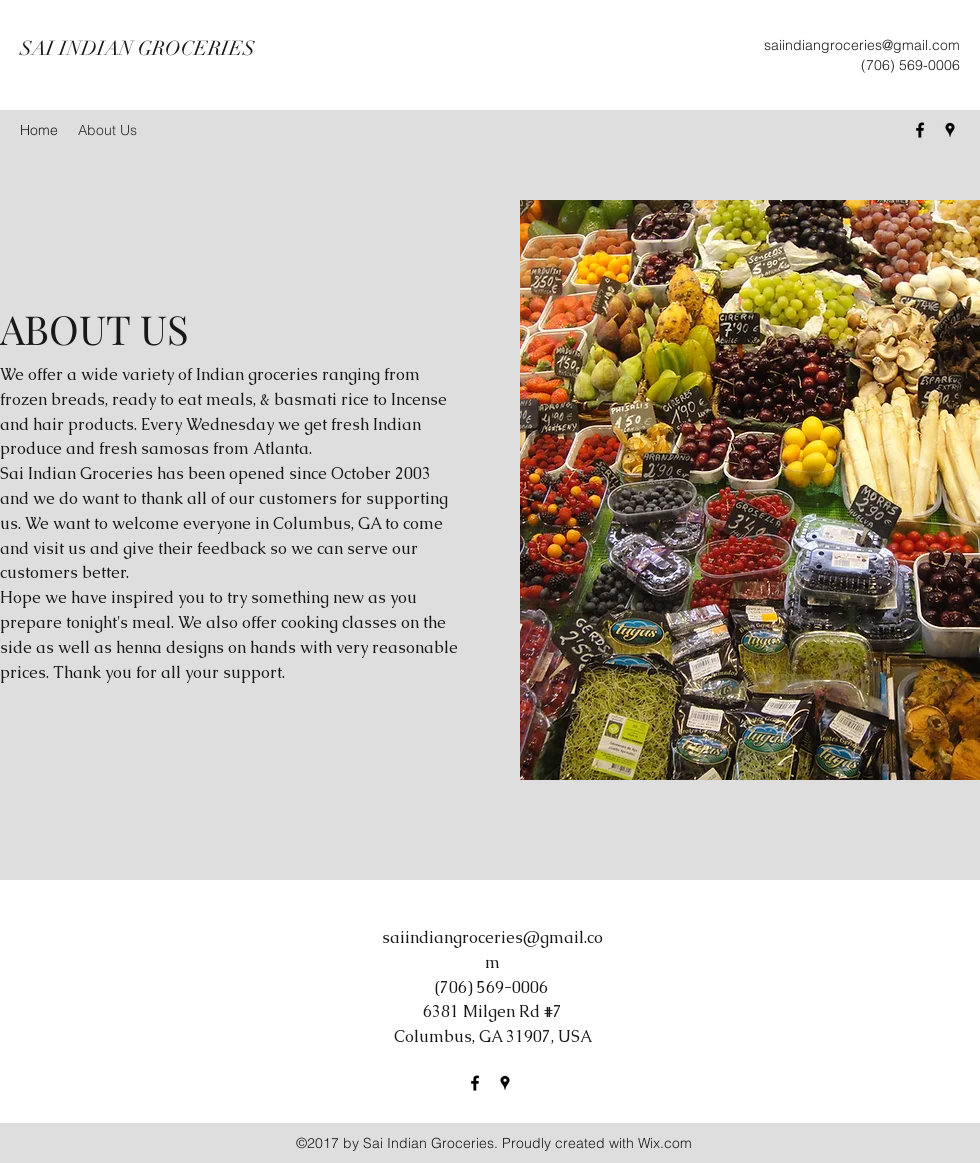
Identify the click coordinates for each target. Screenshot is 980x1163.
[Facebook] (920, 130)
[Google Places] (950, 130)
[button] (750, 490)
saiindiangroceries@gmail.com (862, 45)
